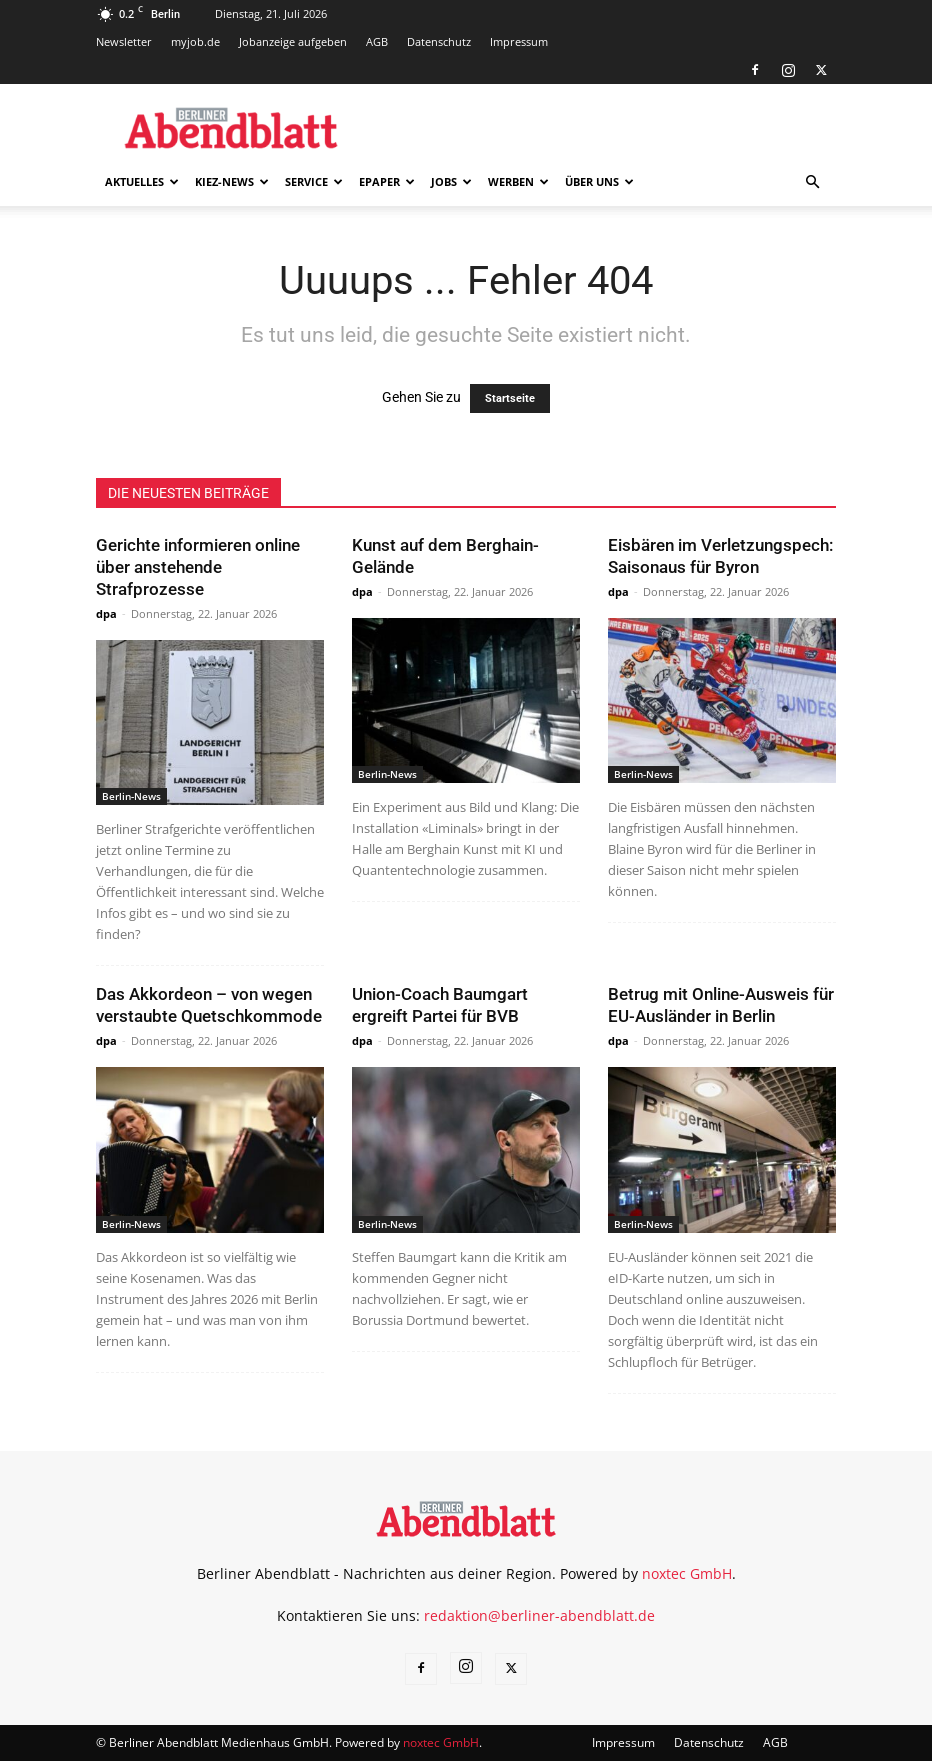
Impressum (519, 41)
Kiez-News (232, 181)
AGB (377, 41)
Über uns (599, 181)
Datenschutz (439, 41)
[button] (812, 182)
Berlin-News (131, 796)
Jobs (451, 181)
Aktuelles (142, 181)
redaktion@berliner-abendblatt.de (539, 1615)
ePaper (387, 181)
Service (314, 181)
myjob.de (195, 41)
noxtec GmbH (687, 1573)
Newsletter (124, 41)
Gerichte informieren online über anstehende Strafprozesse (198, 567)
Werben (518, 181)
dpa (106, 613)
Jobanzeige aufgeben (293, 41)
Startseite (510, 398)
